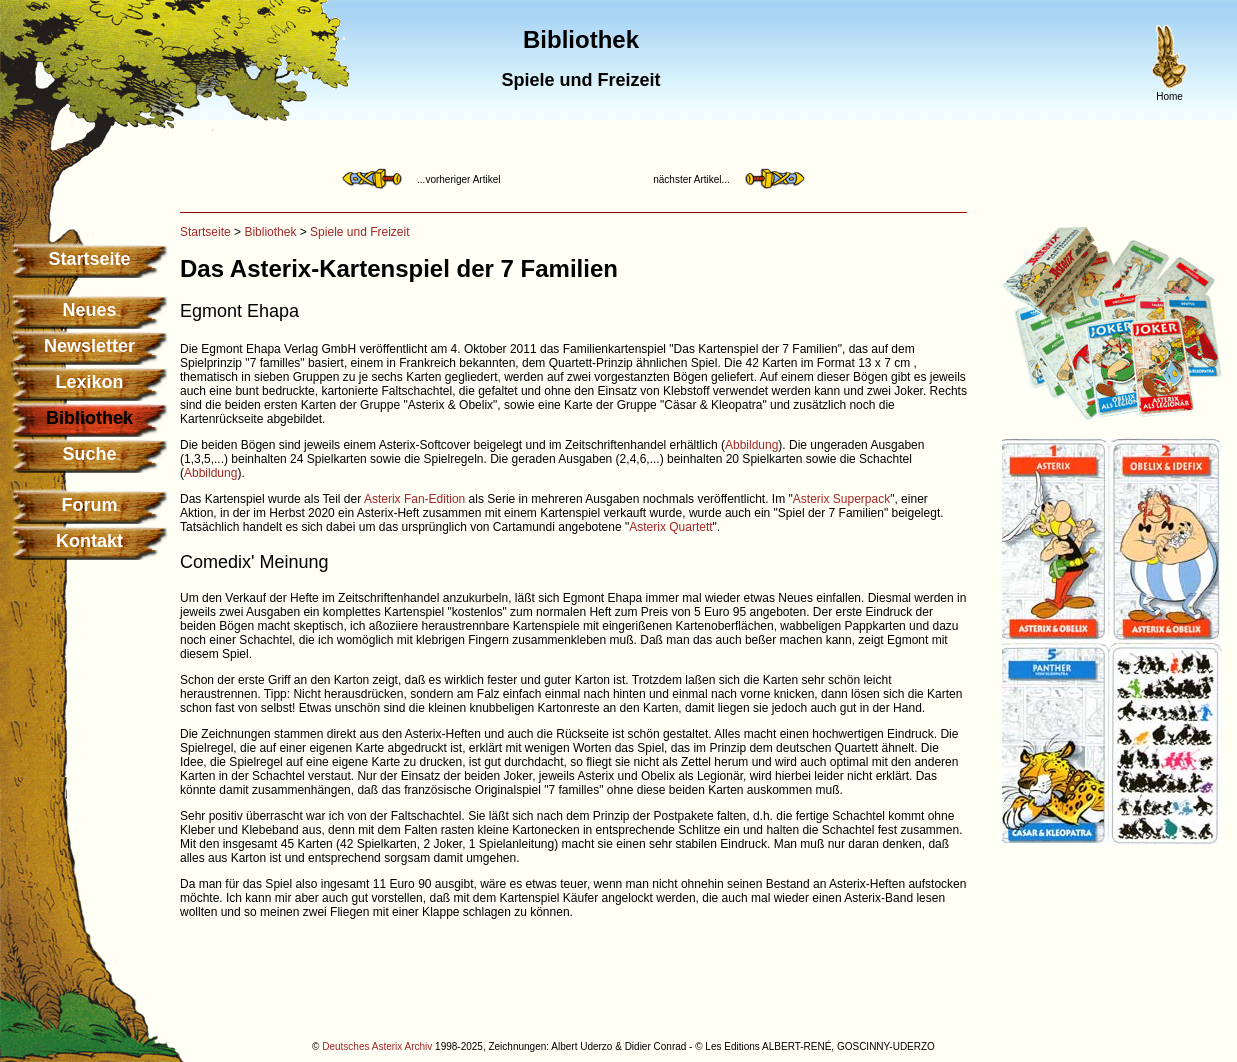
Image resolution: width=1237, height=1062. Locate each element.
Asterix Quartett (670, 527)
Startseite (89, 259)
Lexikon (89, 382)
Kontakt (89, 541)
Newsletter (89, 346)
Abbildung (751, 445)
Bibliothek (270, 232)
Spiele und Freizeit (359, 232)
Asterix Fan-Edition (414, 499)
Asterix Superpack (841, 499)
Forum (90, 505)
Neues (89, 310)
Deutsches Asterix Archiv (377, 1046)
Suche (89, 454)
